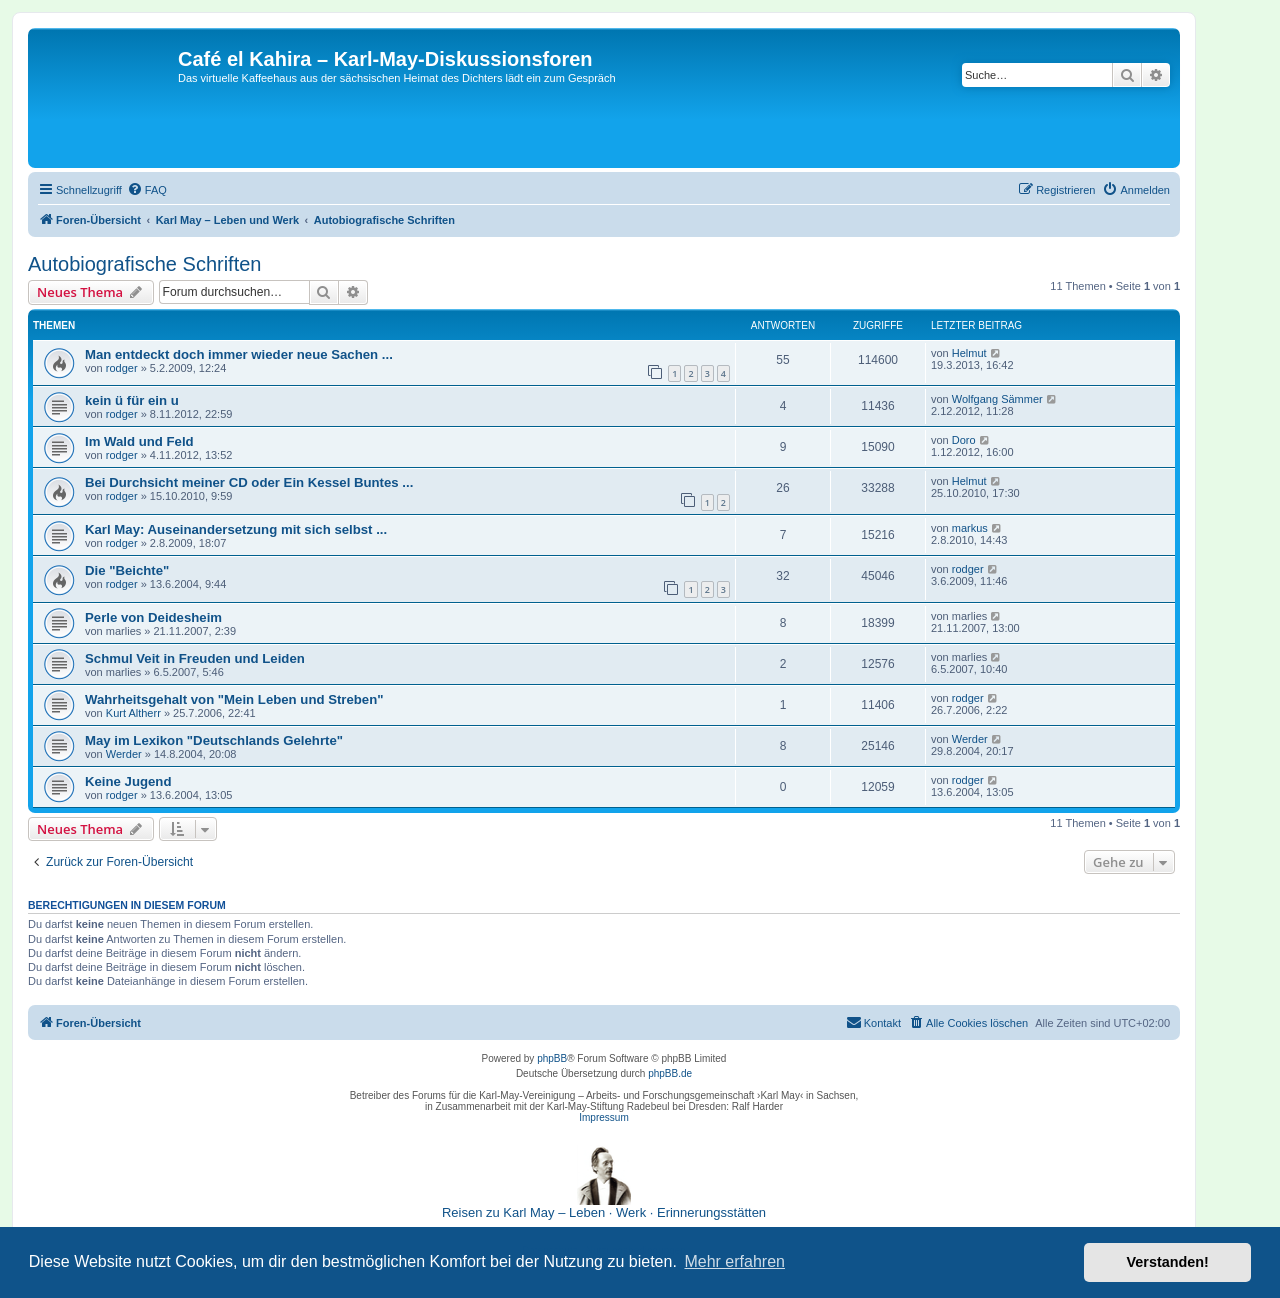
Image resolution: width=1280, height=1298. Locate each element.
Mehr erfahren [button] (734, 1261)
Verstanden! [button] (1168, 1262)
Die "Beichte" (127, 570)
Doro (964, 440)
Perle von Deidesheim (153, 617)
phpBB (552, 1058)
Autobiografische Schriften (144, 264)
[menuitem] (147, 190)
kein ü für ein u (132, 400)
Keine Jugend (128, 781)
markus (970, 528)
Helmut (969, 353)
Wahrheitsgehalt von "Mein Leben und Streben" (234, 699)
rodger (122, 368)
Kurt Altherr (133, 713)
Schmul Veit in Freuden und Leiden (195, 658)
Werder (124, 754)
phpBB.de (670, 1073)
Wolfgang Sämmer (997, 399)
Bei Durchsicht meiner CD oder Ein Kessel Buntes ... (249, 482)
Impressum (603, 1117)
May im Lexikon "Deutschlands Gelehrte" (214, 740)
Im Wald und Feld (139, 441)
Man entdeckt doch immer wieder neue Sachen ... (239, 354)
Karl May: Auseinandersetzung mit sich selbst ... (236, 529)
